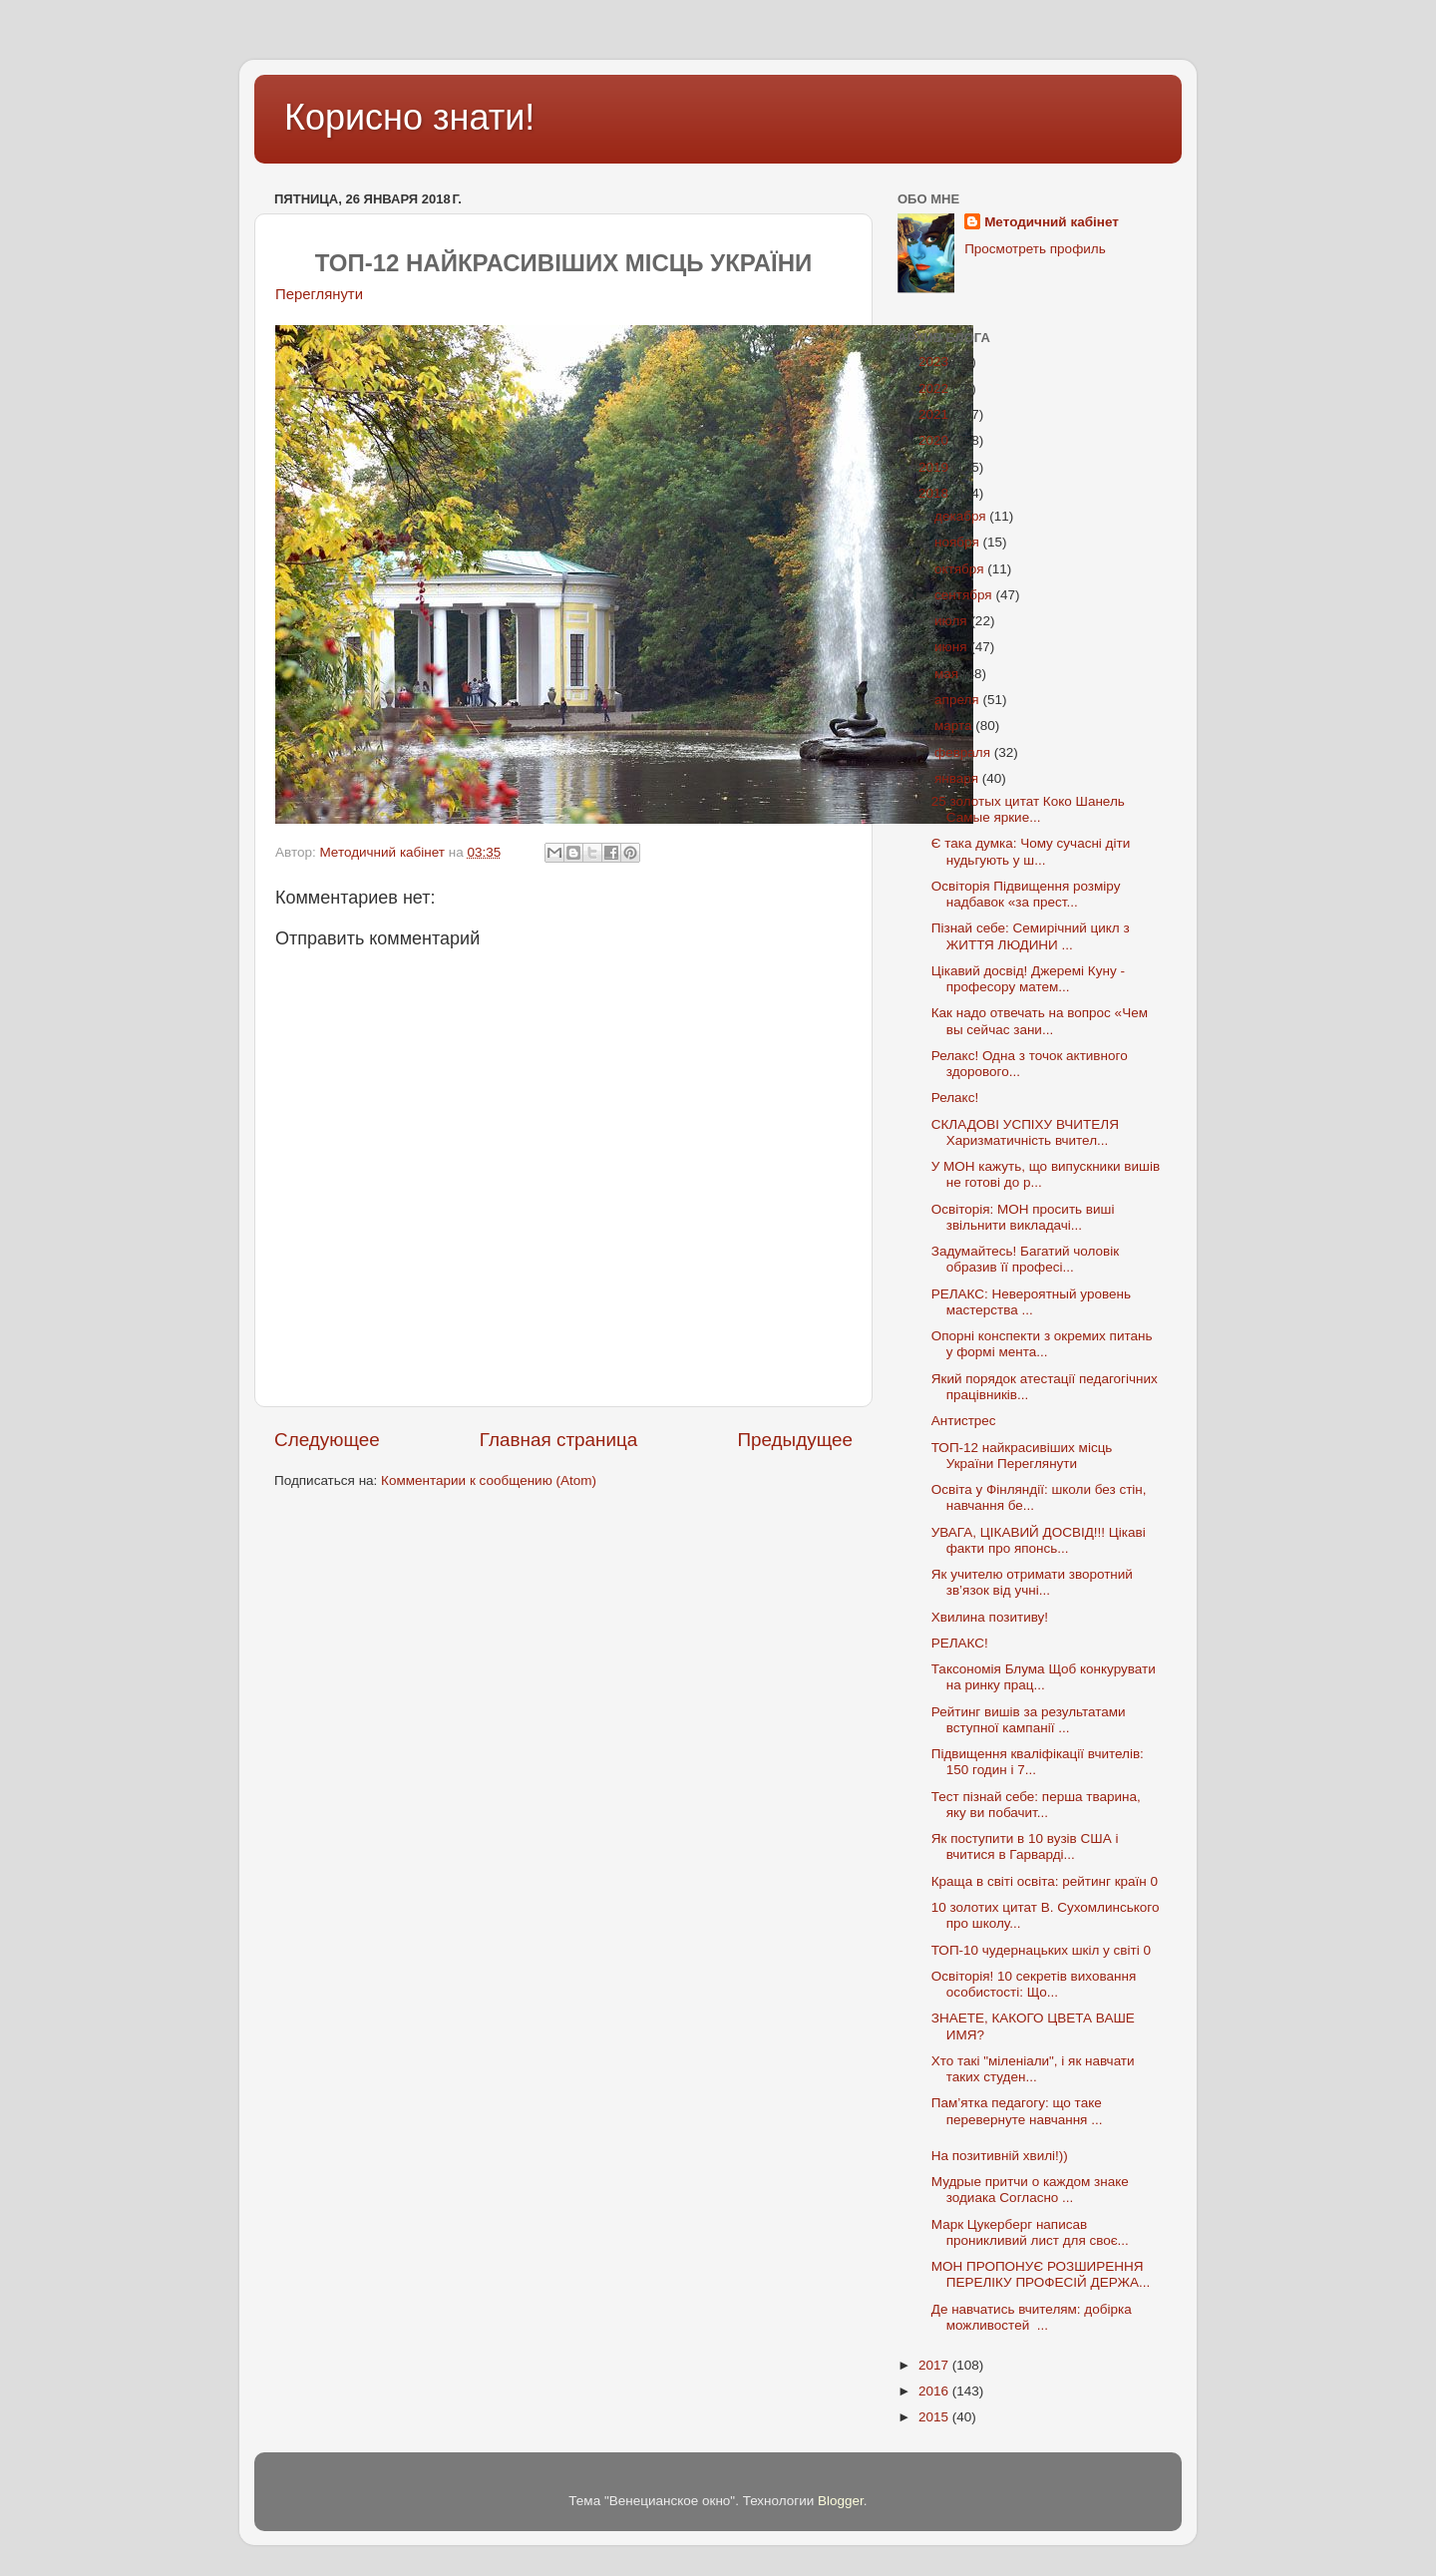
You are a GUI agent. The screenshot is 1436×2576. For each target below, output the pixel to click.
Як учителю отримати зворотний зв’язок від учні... (1032, 1582)
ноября (958, 542)
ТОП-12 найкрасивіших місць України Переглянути (1022, 1455)
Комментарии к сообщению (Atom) (488, 1480)
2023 (935, 361)
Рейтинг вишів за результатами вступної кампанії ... (1028, 1719)
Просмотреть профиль (1035, 248)
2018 (935, 493)
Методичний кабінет (1051, 221)
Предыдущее (795, 1439)
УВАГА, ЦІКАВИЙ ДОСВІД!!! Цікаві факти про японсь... (1038, 1540)
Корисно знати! (409, 117)
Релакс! (954, 1097)
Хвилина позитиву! (989, 1617)
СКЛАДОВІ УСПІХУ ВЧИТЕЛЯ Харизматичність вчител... (1025, 1132)
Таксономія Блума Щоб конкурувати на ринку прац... (1043, 1676)
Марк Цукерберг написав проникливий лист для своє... (1030, 2232)
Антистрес (963, 1420)
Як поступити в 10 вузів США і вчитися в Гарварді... (1025, 1846)
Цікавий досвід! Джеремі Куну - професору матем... (1028, 978)
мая (948, 673)
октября (960, 568)
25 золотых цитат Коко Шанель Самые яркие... (1028, 809)
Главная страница (559, 1439)
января (958, 778)
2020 (935, 440)
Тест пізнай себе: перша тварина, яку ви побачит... (1036, 1804)
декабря (961, 516)
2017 (935, 2365)
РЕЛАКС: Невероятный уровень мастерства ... (1031, 1302)
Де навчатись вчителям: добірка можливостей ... (1031, 2317)
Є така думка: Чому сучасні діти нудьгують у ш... (1030, 851)
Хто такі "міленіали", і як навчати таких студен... (1033, 2068)
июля (952, 620)
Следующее (327, 1439)
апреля (958, 699)
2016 (935, 2391)
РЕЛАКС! (959, 1643)
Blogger (841, 2500)
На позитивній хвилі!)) (999, 2155)
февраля (964, 752)
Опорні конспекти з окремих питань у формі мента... (1042, 1343)
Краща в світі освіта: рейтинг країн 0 (1046, 1881)
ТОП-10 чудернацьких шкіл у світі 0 (1043, 1950)
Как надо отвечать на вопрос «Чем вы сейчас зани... (1039, 1020)
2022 (935, 388)
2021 (935, 414)
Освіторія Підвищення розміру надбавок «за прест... (1026, 894)
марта (954, 725)
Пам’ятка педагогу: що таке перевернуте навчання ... (1017, 2110)
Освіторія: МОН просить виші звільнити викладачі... (1023, 1217)
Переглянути (319, 294)
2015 (935, 2416)
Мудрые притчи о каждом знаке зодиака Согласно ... (1030, 2189)
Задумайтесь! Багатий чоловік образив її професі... (1025, 1259)
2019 (935, 467)
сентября (964, 594)
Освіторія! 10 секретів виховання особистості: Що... (1033, 1984)
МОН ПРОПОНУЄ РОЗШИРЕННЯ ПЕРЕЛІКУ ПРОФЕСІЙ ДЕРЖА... (1041, 2274)
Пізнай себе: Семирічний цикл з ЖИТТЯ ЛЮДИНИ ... (1032, 935)
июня (952, 646)
